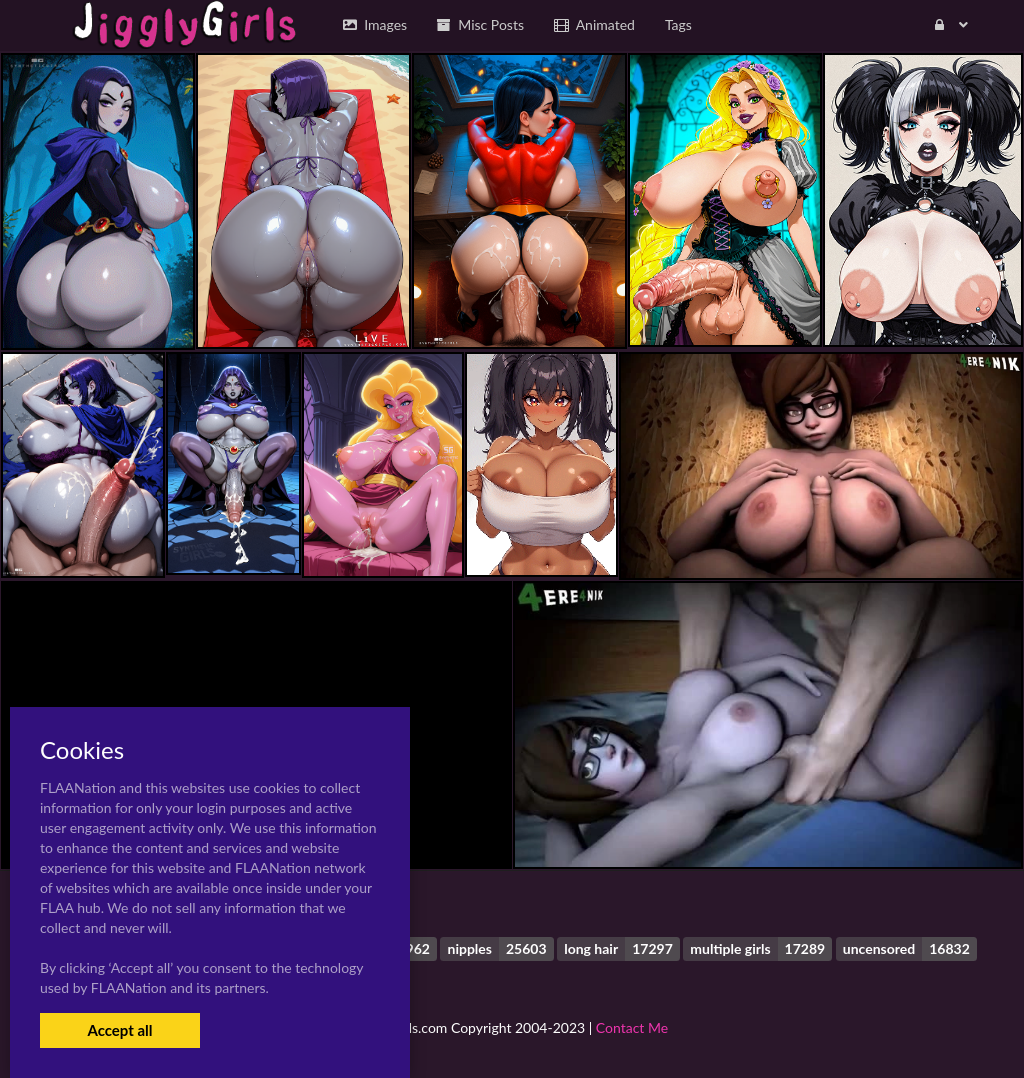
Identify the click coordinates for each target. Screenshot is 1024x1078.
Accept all (119, 1030)
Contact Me (632, 1027)
